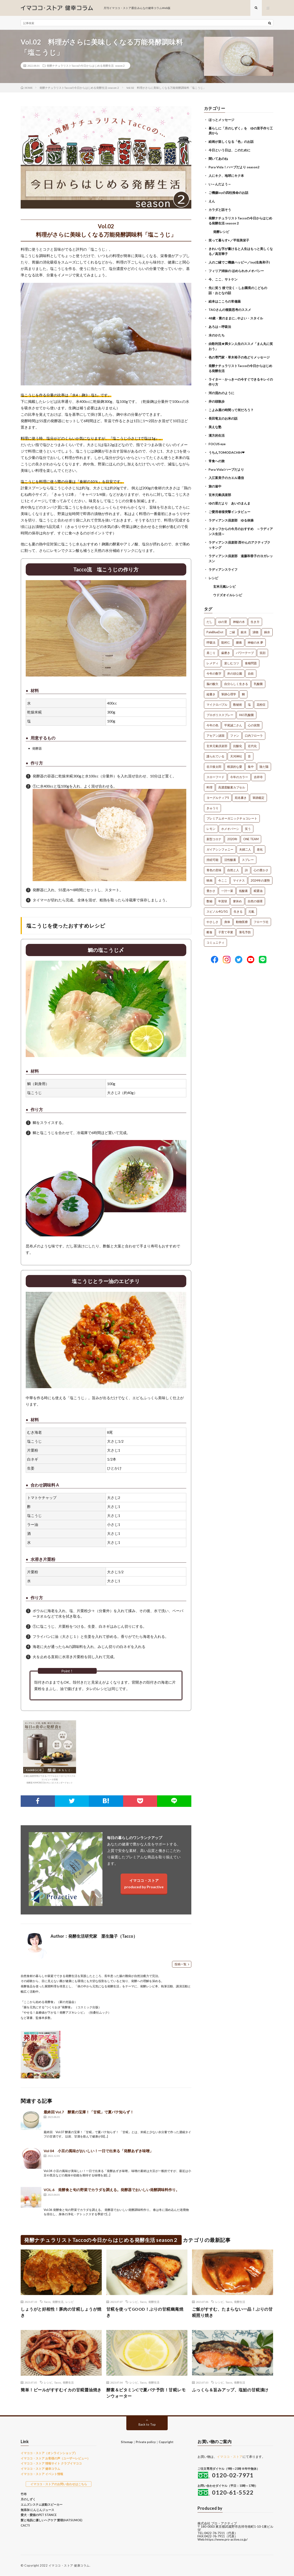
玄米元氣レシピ (224, 574)
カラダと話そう (220, 207)
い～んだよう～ (220, 182)
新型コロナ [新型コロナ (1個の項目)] (213, 826)
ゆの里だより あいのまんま (229, 493)
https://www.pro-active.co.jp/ (226, 2540)
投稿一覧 (181, 1964)
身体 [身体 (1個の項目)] (227, 908)
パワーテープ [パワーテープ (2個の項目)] (245, 639)
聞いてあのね (218, 158)
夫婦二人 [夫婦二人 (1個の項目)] (245, 836)
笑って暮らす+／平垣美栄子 (229, 237)
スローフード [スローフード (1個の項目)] (215, 763)
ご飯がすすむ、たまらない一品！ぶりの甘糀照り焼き (232, 2312)
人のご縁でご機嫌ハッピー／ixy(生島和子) (239, 258)
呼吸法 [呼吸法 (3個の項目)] (210, 629)
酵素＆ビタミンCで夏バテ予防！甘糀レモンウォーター (146, 2393)
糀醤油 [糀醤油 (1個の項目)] (258, 877)
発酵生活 (57, 2302)
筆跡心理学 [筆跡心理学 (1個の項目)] (228, 681)
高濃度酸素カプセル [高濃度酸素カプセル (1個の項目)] (231, 774)
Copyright (166, 2442)
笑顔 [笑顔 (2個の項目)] (263, 639)
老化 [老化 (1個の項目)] (260, 836)
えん (212, 199)
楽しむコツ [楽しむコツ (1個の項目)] (231, 650)
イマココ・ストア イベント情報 (42, 2474)
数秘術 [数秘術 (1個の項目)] (237, 691)
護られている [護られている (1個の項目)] (215, 743)
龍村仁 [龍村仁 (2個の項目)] (225, 629)
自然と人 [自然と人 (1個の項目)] (233, 857)
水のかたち (217, 329)
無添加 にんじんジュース (37, 2510)
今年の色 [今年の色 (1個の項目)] (212, 712)
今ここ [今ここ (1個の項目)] (222, 867)
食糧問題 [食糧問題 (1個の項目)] (251, 650)
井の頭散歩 (217, 393)
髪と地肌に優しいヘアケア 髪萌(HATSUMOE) (51, 2520)
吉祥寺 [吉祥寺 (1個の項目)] (258, 763)
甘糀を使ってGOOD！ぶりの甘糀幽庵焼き (145, 2312)
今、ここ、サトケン (223, 275)
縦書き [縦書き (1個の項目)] (210, 681)
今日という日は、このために (229, 149)
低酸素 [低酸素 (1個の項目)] (243, 877)
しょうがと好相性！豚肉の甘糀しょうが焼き (61, 2312)
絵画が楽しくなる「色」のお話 (231, 141)
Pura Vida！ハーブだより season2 (234, 166)
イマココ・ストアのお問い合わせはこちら (58, 2484)
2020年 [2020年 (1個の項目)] (232, 826)
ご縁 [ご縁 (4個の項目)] (232, 619)
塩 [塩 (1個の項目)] (249, 691)
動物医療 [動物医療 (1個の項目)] (242, 908)
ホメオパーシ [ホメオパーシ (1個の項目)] (230, 815)
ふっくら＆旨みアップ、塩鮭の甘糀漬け (230, 2390)
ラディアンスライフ (223, 557)
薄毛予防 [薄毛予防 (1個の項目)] (245, 919)
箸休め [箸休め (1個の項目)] (237, 888)
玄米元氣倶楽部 (220, 485)
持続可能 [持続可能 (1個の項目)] (212, 846)
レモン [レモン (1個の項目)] (210, 815)
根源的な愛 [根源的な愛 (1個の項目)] (234, 753)
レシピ (213, 565)
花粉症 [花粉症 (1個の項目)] (261, 691)
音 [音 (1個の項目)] (249, 743)
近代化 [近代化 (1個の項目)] (252, 732)
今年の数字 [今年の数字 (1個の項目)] (213, 660)
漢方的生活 (217, 427)
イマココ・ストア (230, 2457)
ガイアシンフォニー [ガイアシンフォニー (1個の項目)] (219, 836)
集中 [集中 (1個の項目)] (251, 753)
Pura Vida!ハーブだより (226, 460)
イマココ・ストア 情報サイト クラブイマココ (51, 2463)
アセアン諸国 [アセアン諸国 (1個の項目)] (215, 722)
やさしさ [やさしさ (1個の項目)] (212, 908)
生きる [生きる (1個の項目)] (238, 898)
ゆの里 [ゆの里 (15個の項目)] (222, 608)
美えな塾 (215, 418)
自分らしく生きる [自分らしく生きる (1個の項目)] (236, 670)
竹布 (24, 2494)
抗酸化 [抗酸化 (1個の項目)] (237, 732)
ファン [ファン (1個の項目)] (234, 722)
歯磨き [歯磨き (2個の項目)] (225, 639)
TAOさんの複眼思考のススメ (230, 305)
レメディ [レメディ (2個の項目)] (212, 650)
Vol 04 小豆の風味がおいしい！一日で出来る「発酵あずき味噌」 (98, 2151)
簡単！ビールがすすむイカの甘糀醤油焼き (61, 2390)
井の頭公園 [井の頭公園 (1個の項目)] (234, 660)
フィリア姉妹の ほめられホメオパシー (236, 267)
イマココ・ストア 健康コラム (69, 2565)
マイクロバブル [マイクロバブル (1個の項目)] (216, 691)
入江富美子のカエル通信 (226, 468)
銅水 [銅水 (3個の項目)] (267, 619)
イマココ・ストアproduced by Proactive (144, 1883)
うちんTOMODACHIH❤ (227, 443)
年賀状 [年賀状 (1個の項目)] (222, 888)
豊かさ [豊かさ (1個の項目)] (210, 877)
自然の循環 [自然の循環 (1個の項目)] (255, 888)
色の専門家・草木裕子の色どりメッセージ (239, 351)
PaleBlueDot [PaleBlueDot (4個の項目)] (214, 619)
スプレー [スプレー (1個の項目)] (248, 846)
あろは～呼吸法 (220, 321)
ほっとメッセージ (221, 120)
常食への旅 (217, 451)
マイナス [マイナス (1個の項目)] (239, 867)
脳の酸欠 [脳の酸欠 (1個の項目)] (212, 670)
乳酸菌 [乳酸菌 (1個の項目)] (258, 670)
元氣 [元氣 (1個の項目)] (251, 898)
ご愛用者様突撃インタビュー (229, 501)
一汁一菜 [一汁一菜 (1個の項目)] (227, 877)
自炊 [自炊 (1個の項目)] (251, 660)
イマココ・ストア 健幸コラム (40, 2469)
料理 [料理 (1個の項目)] (209, 774)
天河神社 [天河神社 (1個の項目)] (236, 743)
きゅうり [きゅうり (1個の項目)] (212, 795)
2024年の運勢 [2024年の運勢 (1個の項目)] (260, 867)
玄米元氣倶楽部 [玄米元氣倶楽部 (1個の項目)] (216, 732)
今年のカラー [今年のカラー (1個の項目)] (239, 763)
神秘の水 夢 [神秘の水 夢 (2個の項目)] (255, 629)
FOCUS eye (217, 435)
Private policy (146, 2442)
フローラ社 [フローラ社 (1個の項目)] (261, 908)
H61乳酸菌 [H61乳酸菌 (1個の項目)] (246, 701)
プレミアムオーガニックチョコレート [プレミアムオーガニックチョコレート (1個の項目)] (231, 805)
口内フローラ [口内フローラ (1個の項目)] (254, 722)
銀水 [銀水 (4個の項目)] (244, 619)
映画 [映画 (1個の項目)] (209, 867)
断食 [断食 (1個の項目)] (209, 919)
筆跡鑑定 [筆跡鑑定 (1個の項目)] (258, 784)
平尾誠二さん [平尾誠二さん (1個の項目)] (233, 712)
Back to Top (147, 2425)
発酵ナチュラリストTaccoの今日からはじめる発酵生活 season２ (86, 65)
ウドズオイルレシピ (227, 582)
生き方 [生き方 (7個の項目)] (255, 608)
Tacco (47, 2302)
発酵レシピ (221, 229)
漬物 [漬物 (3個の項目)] (255, 619)
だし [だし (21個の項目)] (209, 608)
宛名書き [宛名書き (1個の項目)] (241, 784)
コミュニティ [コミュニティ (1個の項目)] (215, 929)
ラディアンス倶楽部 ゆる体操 (231, 509)
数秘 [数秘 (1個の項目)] (209, 888)
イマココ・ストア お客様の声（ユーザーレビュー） (55, 2458)
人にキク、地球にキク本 (226, 174)
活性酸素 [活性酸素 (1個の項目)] (230, 846)
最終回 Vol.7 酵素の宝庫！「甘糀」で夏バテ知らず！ (89, 2112)
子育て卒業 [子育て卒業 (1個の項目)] (225, 919)
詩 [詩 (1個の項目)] (246, 857)
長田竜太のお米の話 (223, 410)
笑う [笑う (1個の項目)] (248, 815)
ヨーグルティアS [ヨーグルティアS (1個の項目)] (217, 784)
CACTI (25, 2525)
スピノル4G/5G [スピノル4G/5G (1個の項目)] (217, 898)
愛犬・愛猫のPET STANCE (39, 2515)
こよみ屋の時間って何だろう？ (231, 402)
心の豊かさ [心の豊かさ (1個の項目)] (261, 857)
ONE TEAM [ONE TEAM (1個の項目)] (251, 826)
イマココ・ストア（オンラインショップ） (49, 2453)
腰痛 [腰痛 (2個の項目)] (239, 629)
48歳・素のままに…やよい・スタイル (236, 313)
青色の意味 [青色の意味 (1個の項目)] (213, 857)
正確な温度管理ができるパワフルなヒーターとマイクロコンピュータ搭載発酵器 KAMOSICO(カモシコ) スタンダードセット (49, 1752)
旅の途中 (215, 476)
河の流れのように (221, 385)
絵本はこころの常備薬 (225, 296)
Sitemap (127, 2442)
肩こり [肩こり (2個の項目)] (210, 639)
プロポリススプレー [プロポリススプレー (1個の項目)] (219, 701)
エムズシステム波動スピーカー (41, 2505)
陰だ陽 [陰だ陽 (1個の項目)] (264, 753)
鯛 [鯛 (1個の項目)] (243, 681)
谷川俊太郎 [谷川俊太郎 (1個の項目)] (213, 753)
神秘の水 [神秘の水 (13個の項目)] (239, 608)
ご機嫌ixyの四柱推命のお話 (228, 191)
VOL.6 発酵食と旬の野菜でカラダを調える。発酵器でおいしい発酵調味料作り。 (111, 2190)
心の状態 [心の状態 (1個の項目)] (254, 712)
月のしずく (28, 2499)
